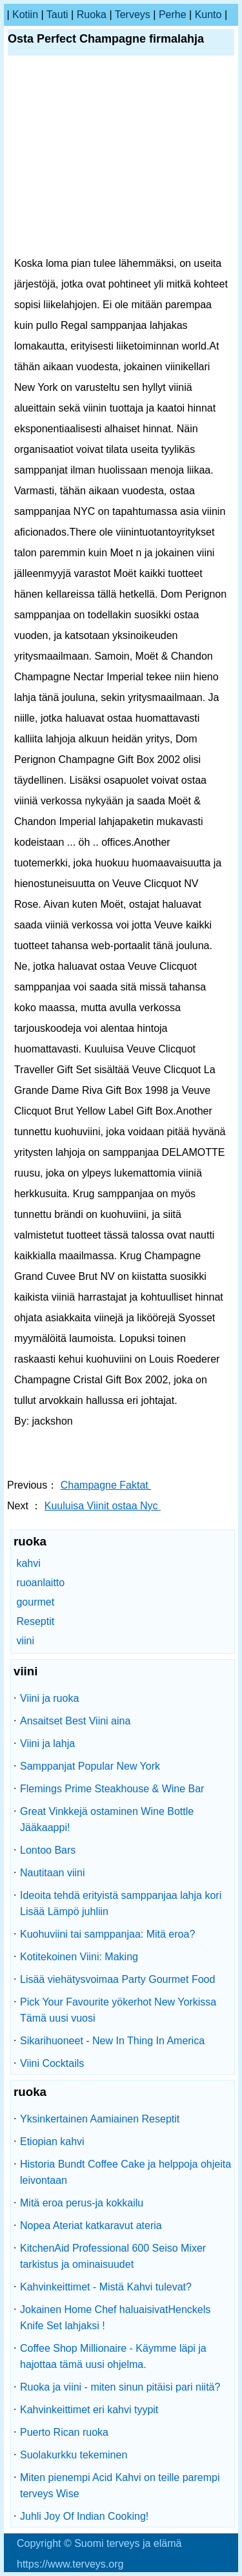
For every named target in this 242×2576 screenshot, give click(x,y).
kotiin (25, 14)
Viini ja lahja (47, 1743)
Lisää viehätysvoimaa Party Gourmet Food (117, 1979)
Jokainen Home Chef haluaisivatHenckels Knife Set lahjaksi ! (115, 2317)
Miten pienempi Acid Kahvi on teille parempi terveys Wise (120, 2485)
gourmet (35, 1602)
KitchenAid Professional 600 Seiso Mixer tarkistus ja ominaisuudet (113, 2256)
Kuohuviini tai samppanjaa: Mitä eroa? (107, 1934)
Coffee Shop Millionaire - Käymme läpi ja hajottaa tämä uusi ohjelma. (113, 2356)
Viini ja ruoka (49, 1698)
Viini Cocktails (52, 2063)
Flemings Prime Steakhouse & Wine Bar (112, 1788)
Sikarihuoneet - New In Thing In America (112, 2040)
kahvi (28, 1563)
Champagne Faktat (106, 1485)
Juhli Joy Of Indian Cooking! (84, 2516)
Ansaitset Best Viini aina (75, 1720)
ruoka (91, 14)
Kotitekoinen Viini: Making (79, 1956)
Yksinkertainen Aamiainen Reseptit (99, 2118)
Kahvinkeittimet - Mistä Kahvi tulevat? (106, 2286)
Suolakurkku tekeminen (73, 2454)
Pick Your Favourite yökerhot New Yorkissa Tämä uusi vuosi (118, 2010)
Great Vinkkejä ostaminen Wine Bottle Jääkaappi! (107, 1819)
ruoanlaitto (40, 1582)
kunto (208, 14)
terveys (132, 14)
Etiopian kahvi (52, 2141)
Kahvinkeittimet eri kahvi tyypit (89, 2409)
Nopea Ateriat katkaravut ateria (91, 2225)
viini (25, 1640)
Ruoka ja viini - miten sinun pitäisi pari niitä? (120, 2387)
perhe (173, 14)
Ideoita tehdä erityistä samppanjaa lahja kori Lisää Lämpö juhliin (120, 1903)
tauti (57, 14)
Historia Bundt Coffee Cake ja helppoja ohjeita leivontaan (125, 2172)
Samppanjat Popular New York (90, 1766)
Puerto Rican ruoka (64, 2432)
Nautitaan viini (52, 1872)
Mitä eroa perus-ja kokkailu (81, 2202)
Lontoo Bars (48, 1850)
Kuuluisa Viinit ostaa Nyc (103, 1505)
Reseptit (35, 1621)
